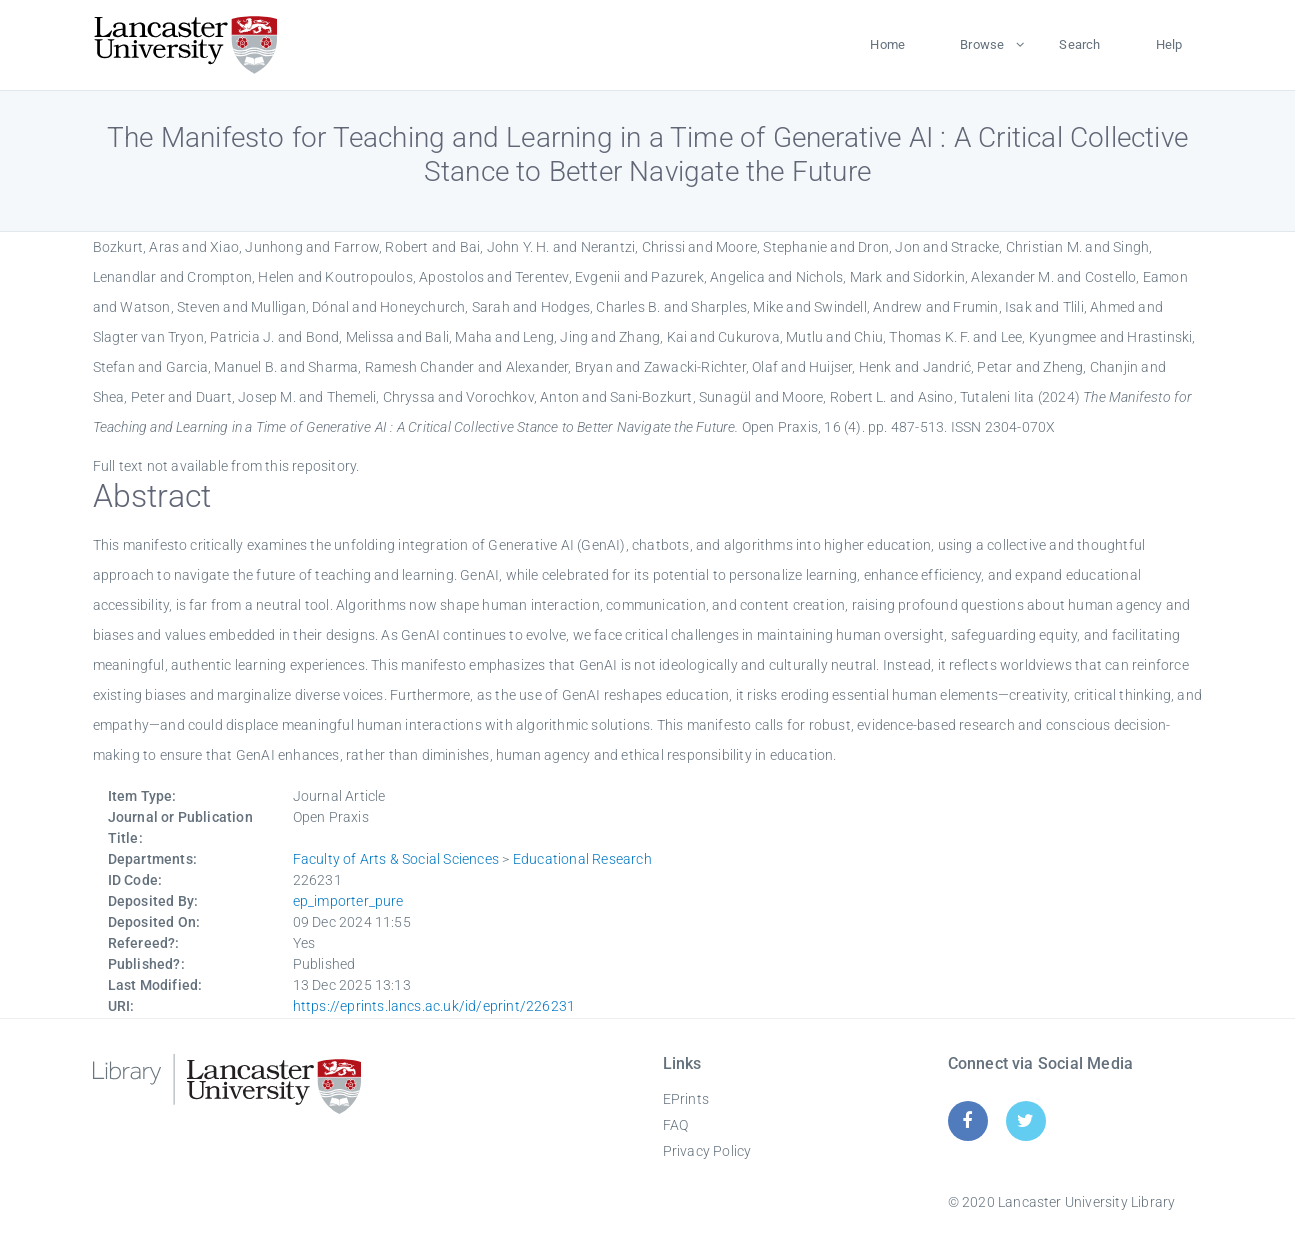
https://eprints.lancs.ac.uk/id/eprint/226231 (434, 1006)
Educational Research (582, 859)
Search (1079, 44)
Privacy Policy (707, 1151)
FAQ (676, 1125)
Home (887, 44)
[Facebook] (967, 1120)
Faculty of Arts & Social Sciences (396, 859)
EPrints (686, 1099)
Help (1169, 44)
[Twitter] (1025, 1120)
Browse (982, 44)
